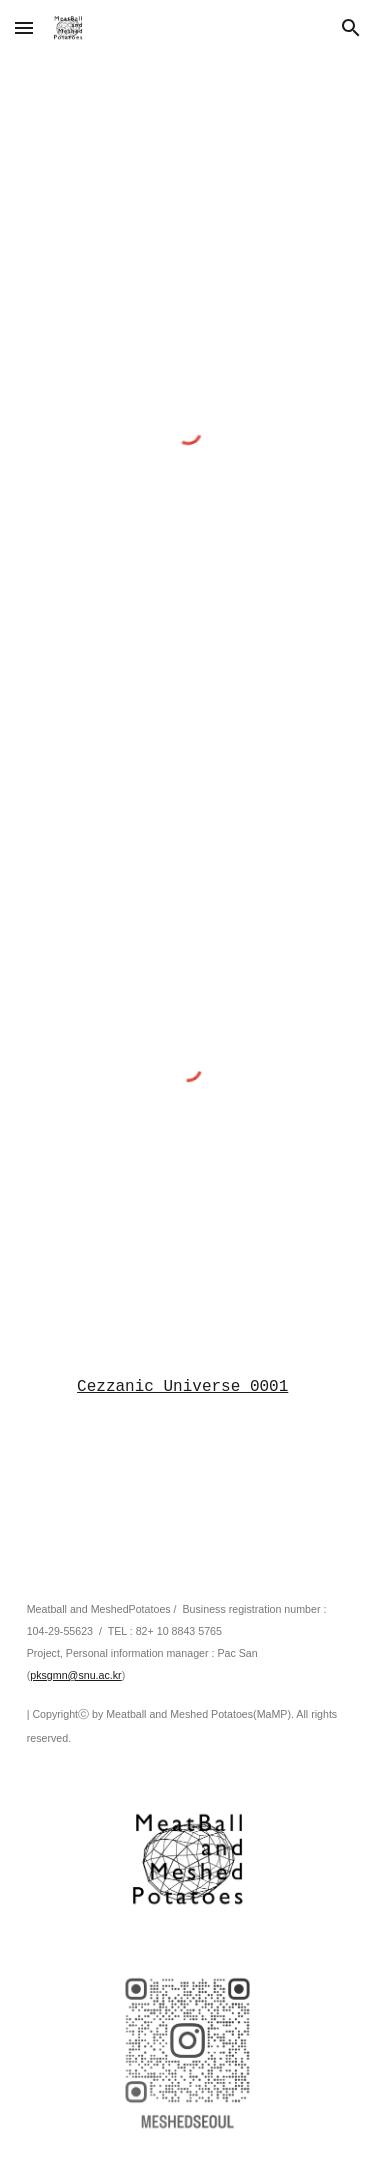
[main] (188, 1387)
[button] (24, 27)
